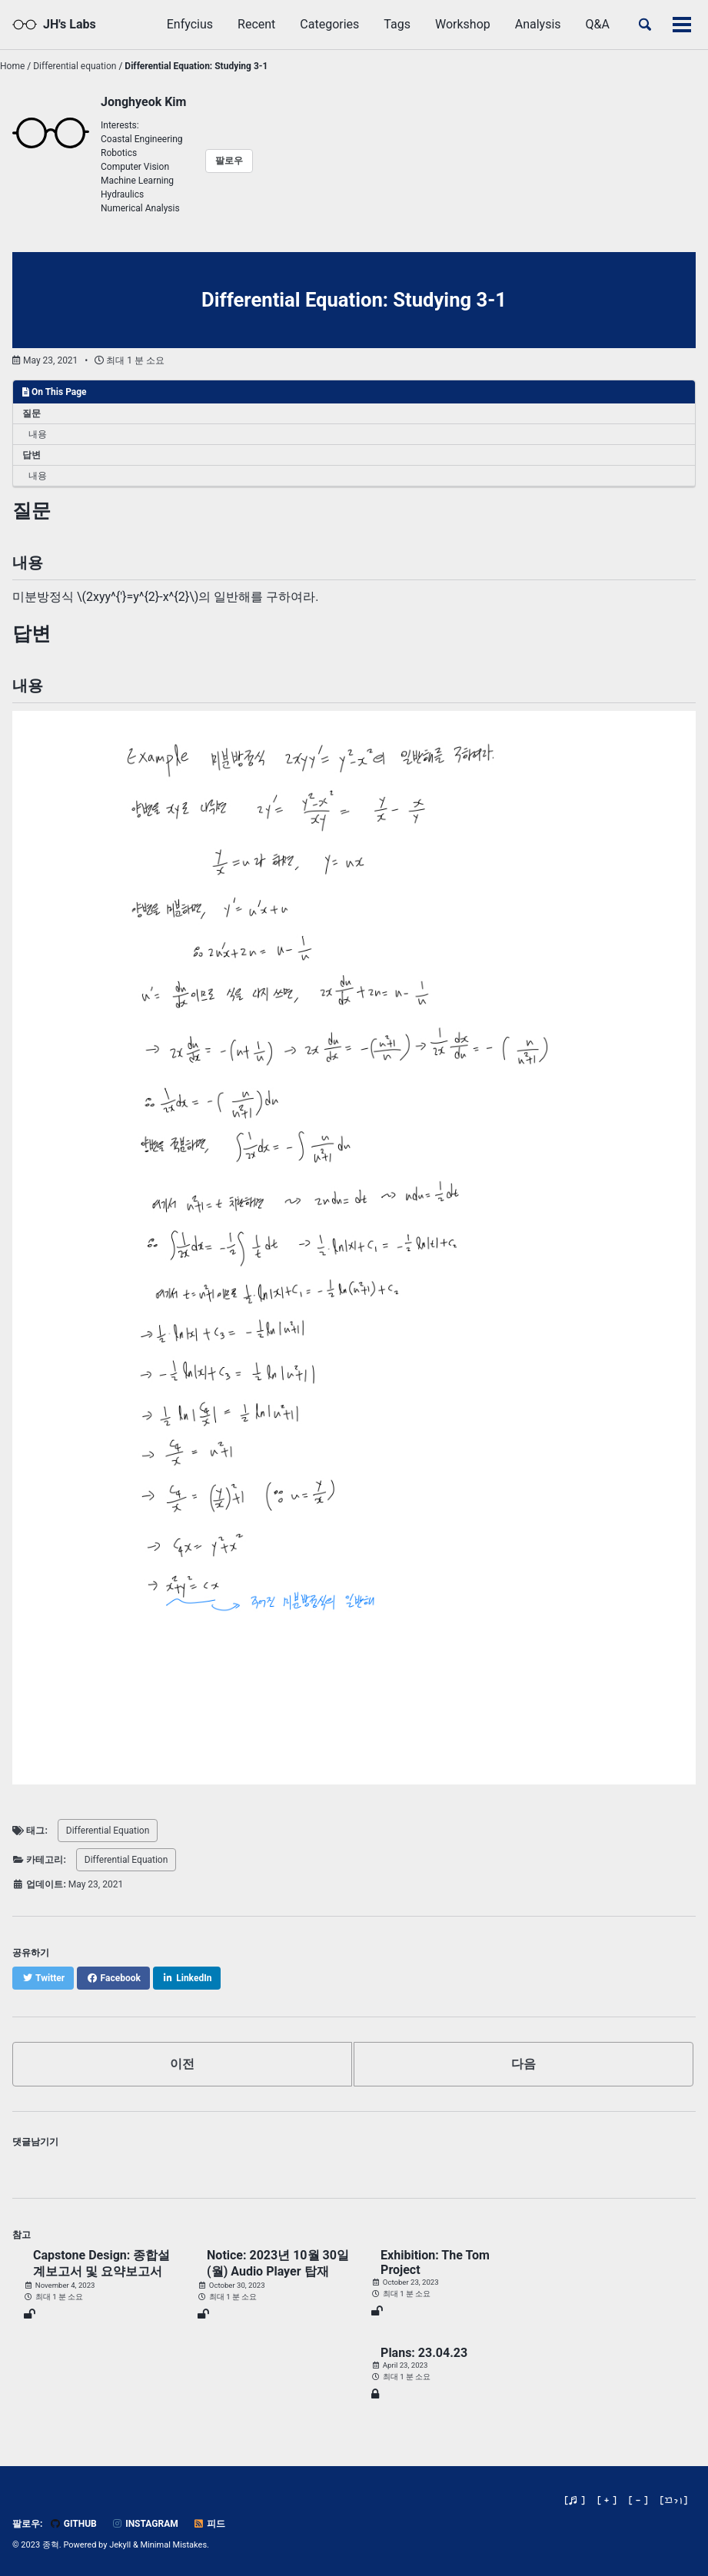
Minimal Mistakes (174, 2545)
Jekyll (120, 2545)
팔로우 (229, 160)
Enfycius (190, 24)
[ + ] (607, 2499)
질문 (31, 413)
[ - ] (638, 2499)
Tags (397, 24)
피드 (209, 2523)
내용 (37, 434)
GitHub (72, 2523)
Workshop (462, 24)
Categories (329, 24)
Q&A (598, 24)
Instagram (144, 2523)
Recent (256, 24)
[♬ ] (574, 2499)
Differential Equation (108, 1830)
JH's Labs (69, 24)
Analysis (538, 24)
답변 (31, 455)
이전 (182, 2063)
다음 (523, 2063)
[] (674, 2499)
